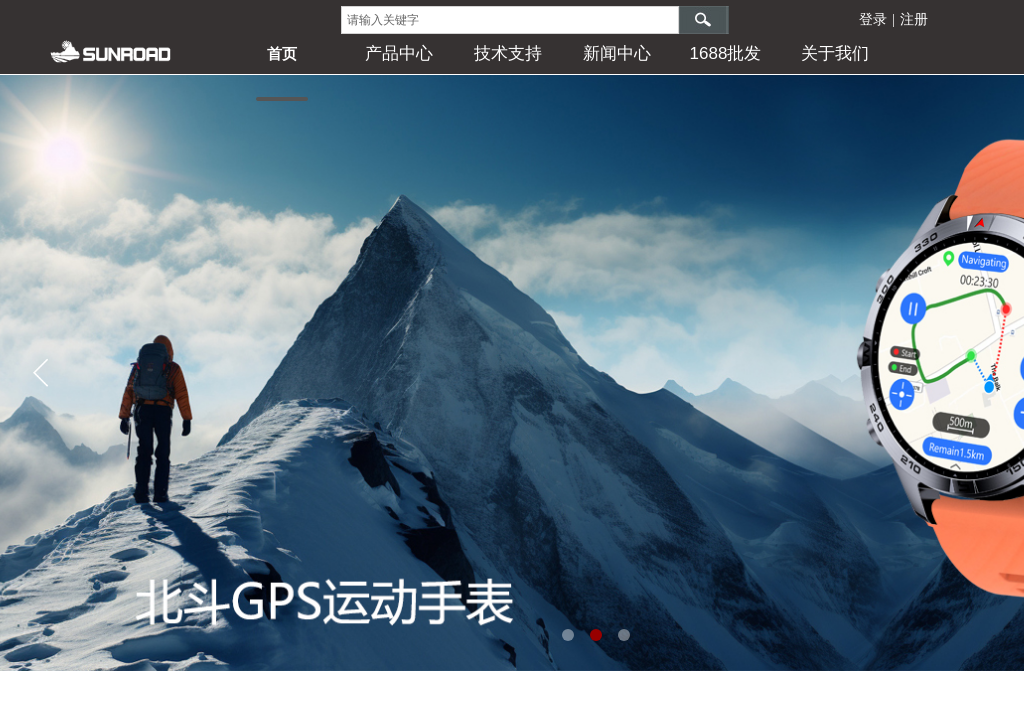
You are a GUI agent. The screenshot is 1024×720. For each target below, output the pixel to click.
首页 (282, 53)
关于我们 (835, 53)
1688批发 (726, 53)
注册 (914, 19)
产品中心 (399, 53)
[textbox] (510, 20)
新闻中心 (617, 53)
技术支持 (508, 53)
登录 (873, 19)
